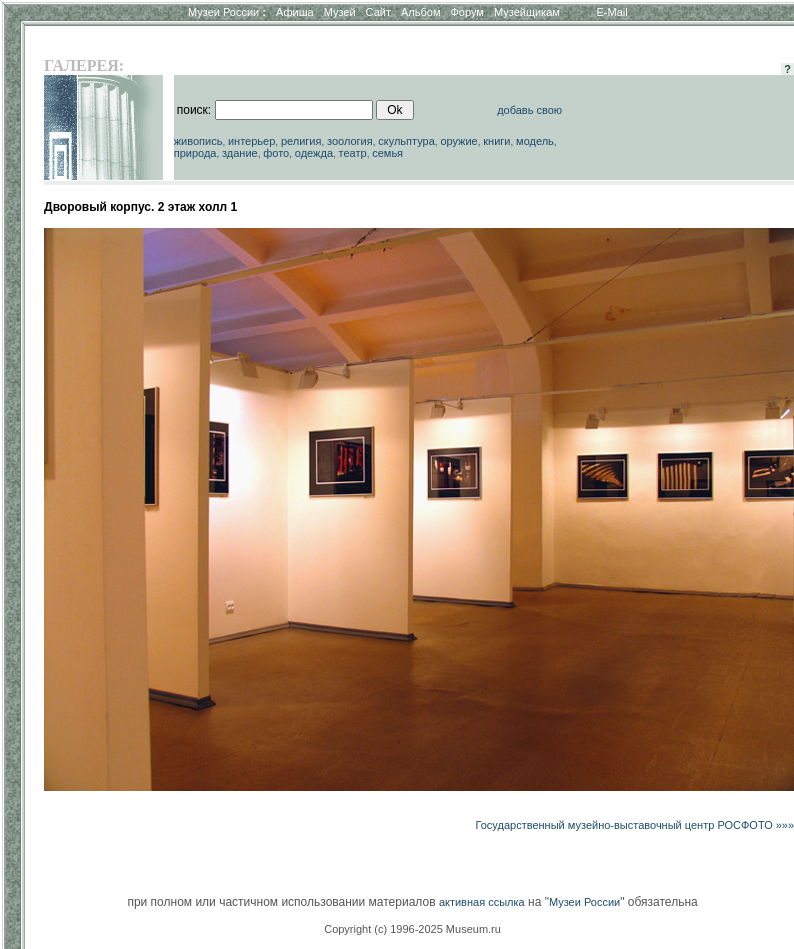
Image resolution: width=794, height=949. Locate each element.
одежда (314, 153)
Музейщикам (527, 12)
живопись (198, 141)
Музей (340, 12)
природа (195, 153)
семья (387, 153)
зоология (350, 141)
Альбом (420, 12)
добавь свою (529, 110)
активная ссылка (482, 902)
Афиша (295, 12)
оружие (458, 141)
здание (240, 153)
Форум (466, 12)
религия (301, 141)
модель (535, 141)
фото (276, 153)
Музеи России (227, 12)
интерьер (251, 141)
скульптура (406, 141)
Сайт (378, 12)
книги (496, 141)
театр (353, 153)
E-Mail (612, 12)
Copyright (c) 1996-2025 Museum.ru (412, 929)
